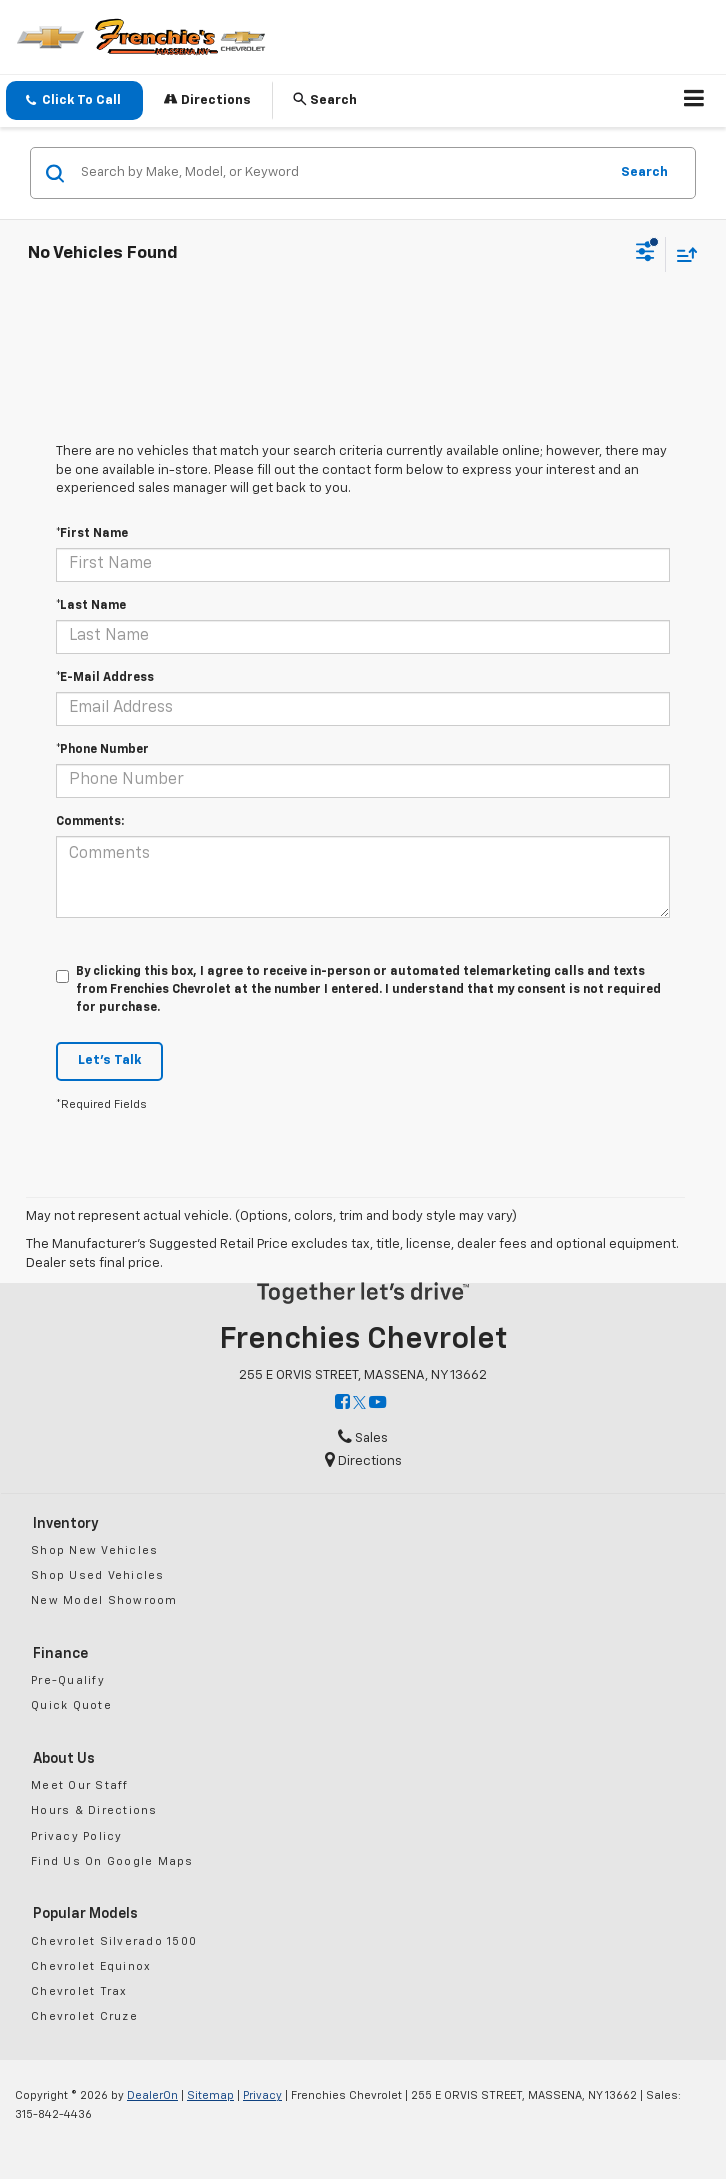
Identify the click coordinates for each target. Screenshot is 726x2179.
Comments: (90, 822)
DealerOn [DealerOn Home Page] (152, 2095)
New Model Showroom (104, 1600)
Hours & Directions (94, 1810)
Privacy (262, 2095)
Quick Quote (71, 1705)
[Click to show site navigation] (694, 101)
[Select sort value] (682, 254)
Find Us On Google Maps (112, 1861)
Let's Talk (109, 1060)
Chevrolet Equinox (91, 1966)
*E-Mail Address (105, 678)
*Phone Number (102, 750)
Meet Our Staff (80, 1785)
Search (644, 172)
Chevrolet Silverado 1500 (114, 1941)
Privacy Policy (77, 1836)
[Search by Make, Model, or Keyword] (341, 173)
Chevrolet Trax (79, 1991)
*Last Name (91, 606)
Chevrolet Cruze (84, 2016)
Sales (363, 1438)
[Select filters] (645, 254)
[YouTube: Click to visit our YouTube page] (377, 1403)
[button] (74, 100)
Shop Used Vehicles (98, 1575)
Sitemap (210, 2095)
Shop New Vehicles (94, 1550)
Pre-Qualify (68, 1680)
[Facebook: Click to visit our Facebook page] (342, 1403)
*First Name (92, 534)
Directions (207, 99)
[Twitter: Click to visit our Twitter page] (359, 1403)
